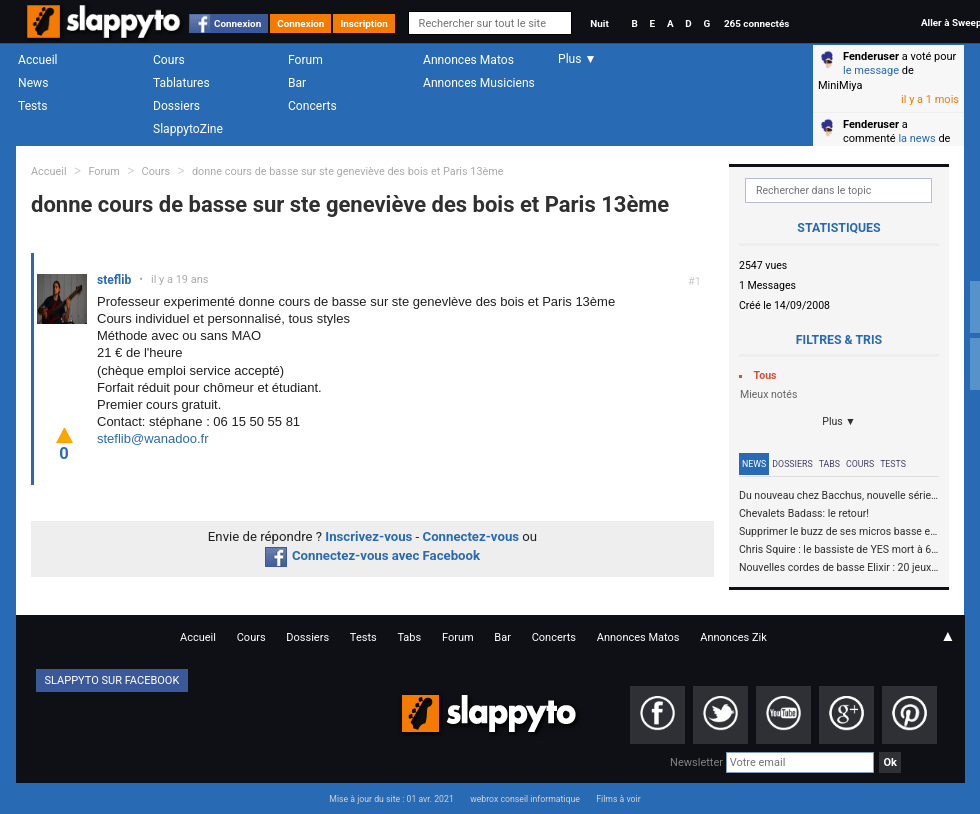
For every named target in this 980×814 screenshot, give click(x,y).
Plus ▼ (839, 421)
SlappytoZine (188, 129)
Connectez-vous (471, 536)
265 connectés (756, 23)
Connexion (237, 23)
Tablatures (181, 83)
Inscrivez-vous (368, 536)
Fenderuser (871, 56)
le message (871, 70)
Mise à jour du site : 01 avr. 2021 (391, 799)
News (33, 83)
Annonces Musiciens (479, 83)
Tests (32, 106)
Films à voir (618, 799)
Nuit (599, 23)
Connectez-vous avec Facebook (372, 555)
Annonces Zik (733, 637)
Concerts (312, 106)
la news (916, 138)
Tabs (829, 464)
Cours (169, 60)
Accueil (38, 60)
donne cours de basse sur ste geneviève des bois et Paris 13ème (348, 171)
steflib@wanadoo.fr (152, 438)
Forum (305, 60)
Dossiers (176, 106)
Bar (297, 83)
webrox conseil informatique (525, 799)
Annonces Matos (468, 60)
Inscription (364, 23)
